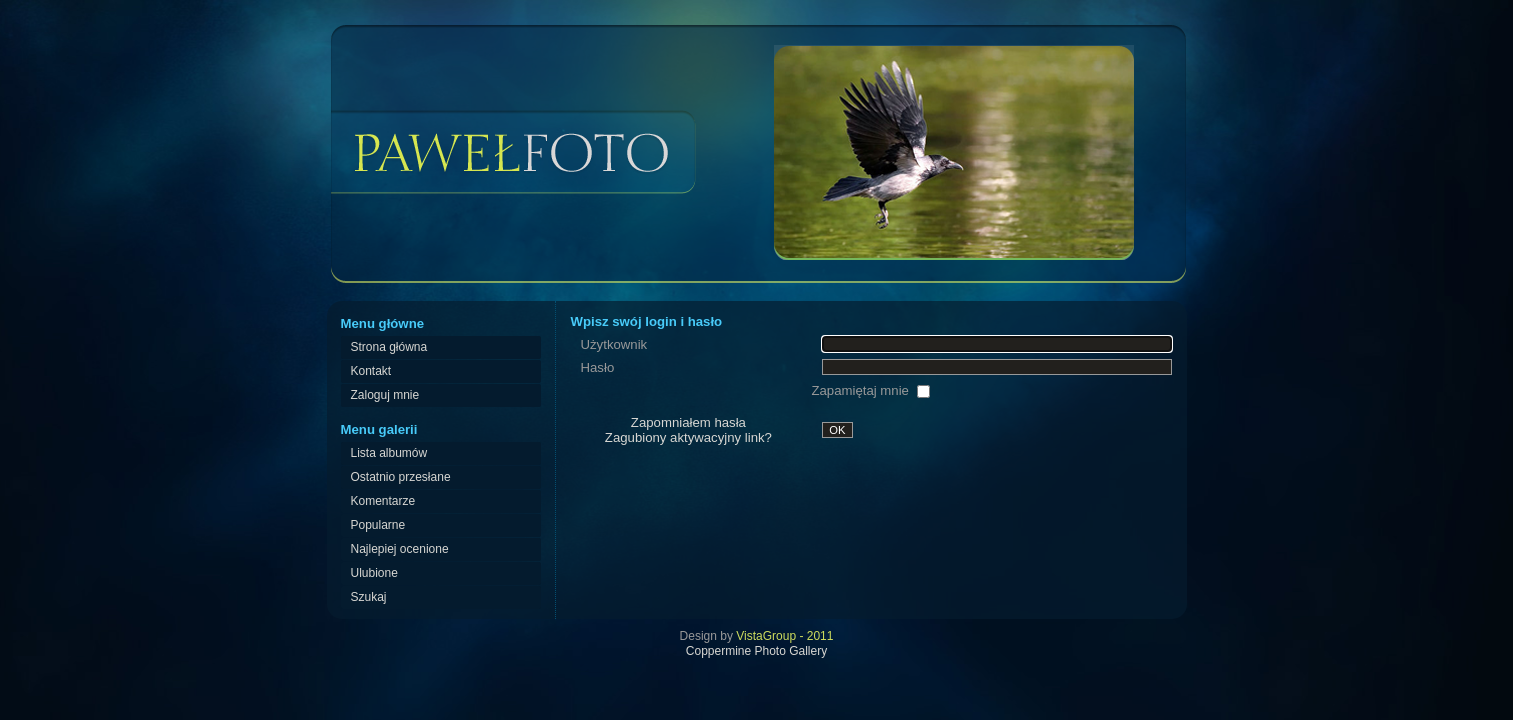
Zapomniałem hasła (688, 422)
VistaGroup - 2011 (784, 636)
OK (837, 430)
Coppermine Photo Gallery (756, 651)
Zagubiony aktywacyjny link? (688, 437)
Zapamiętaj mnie (861, 390)
